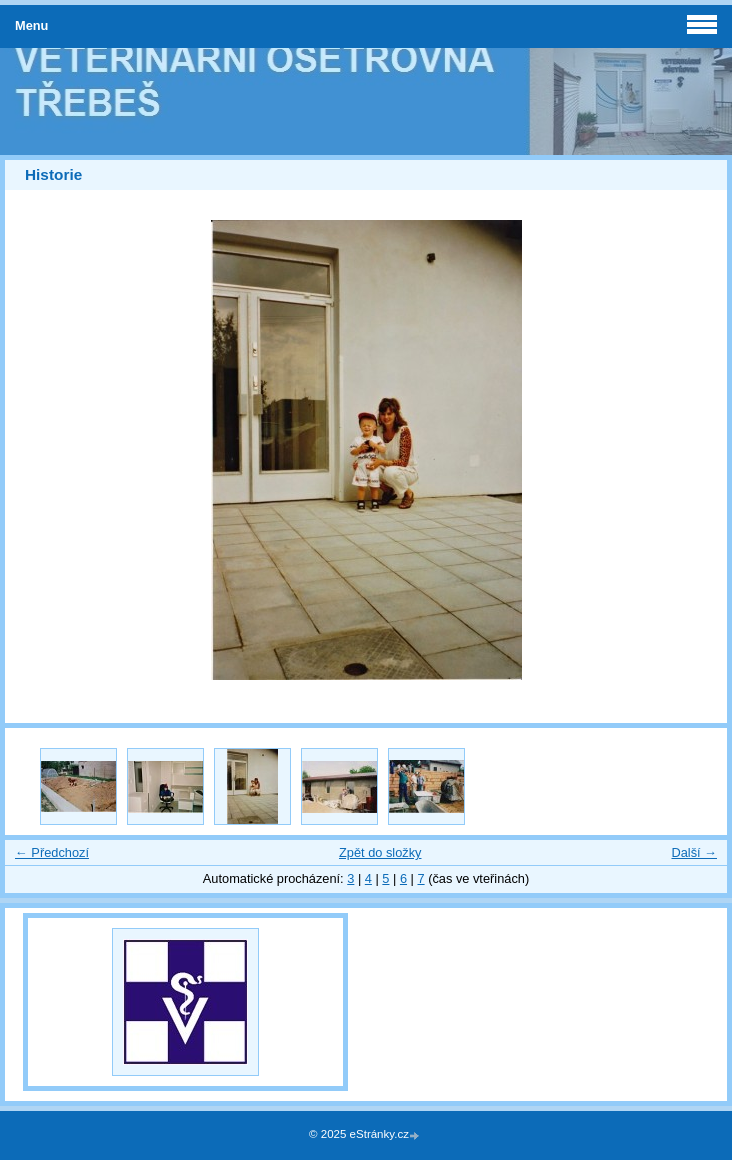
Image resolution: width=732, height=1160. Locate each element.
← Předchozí (52, 852)
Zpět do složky (380, 852)
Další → (694, 852)
